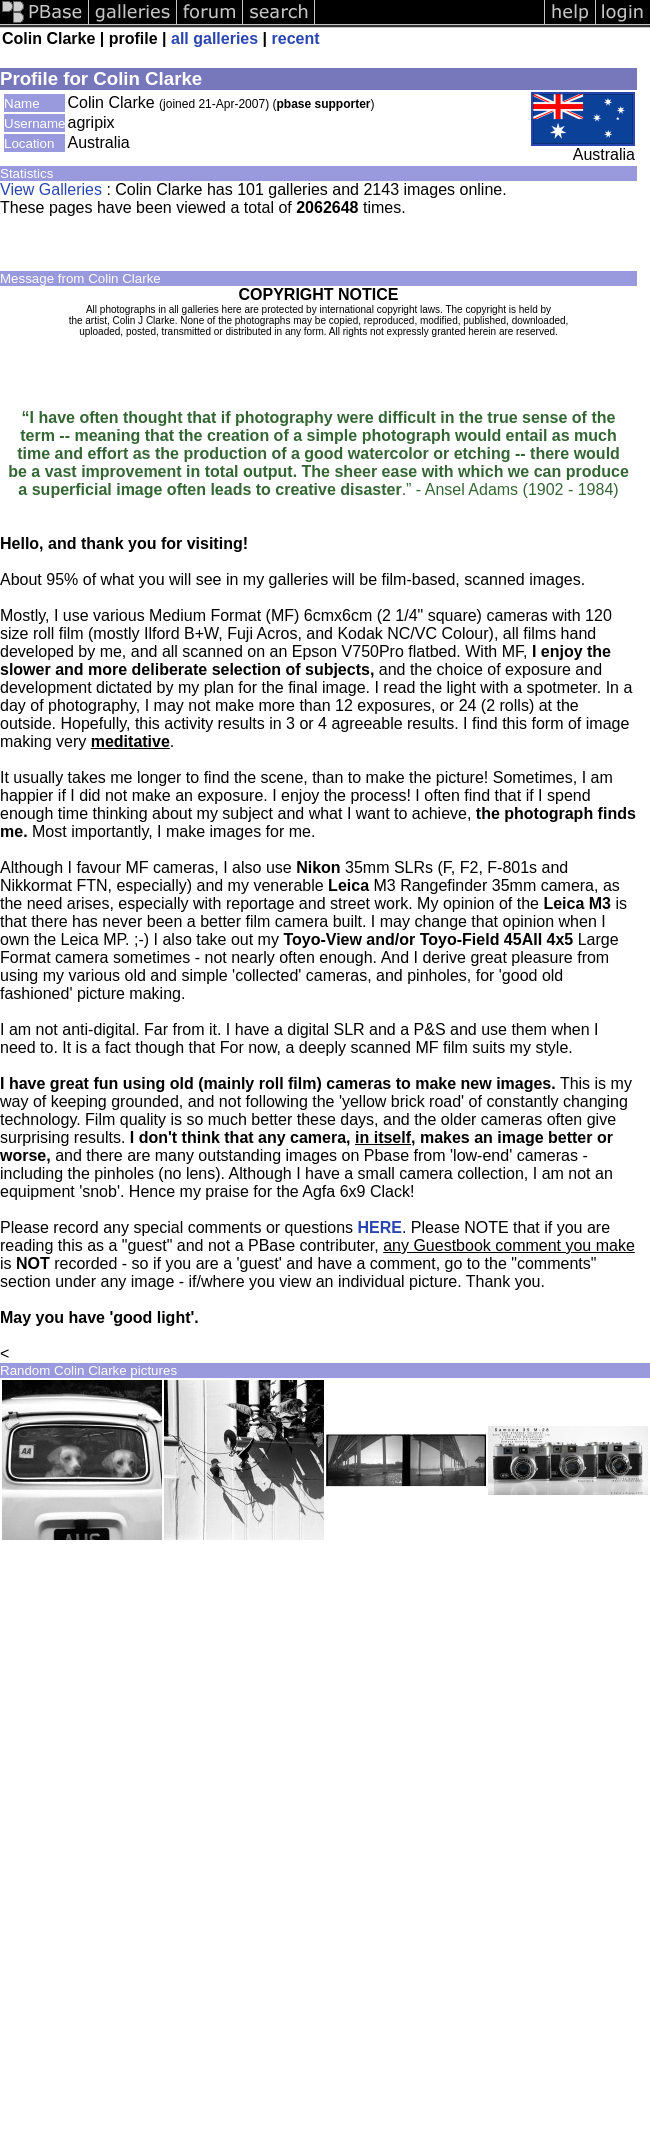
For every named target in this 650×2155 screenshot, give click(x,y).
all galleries (214, 38)
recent (296, 38)
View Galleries (51, 189)
